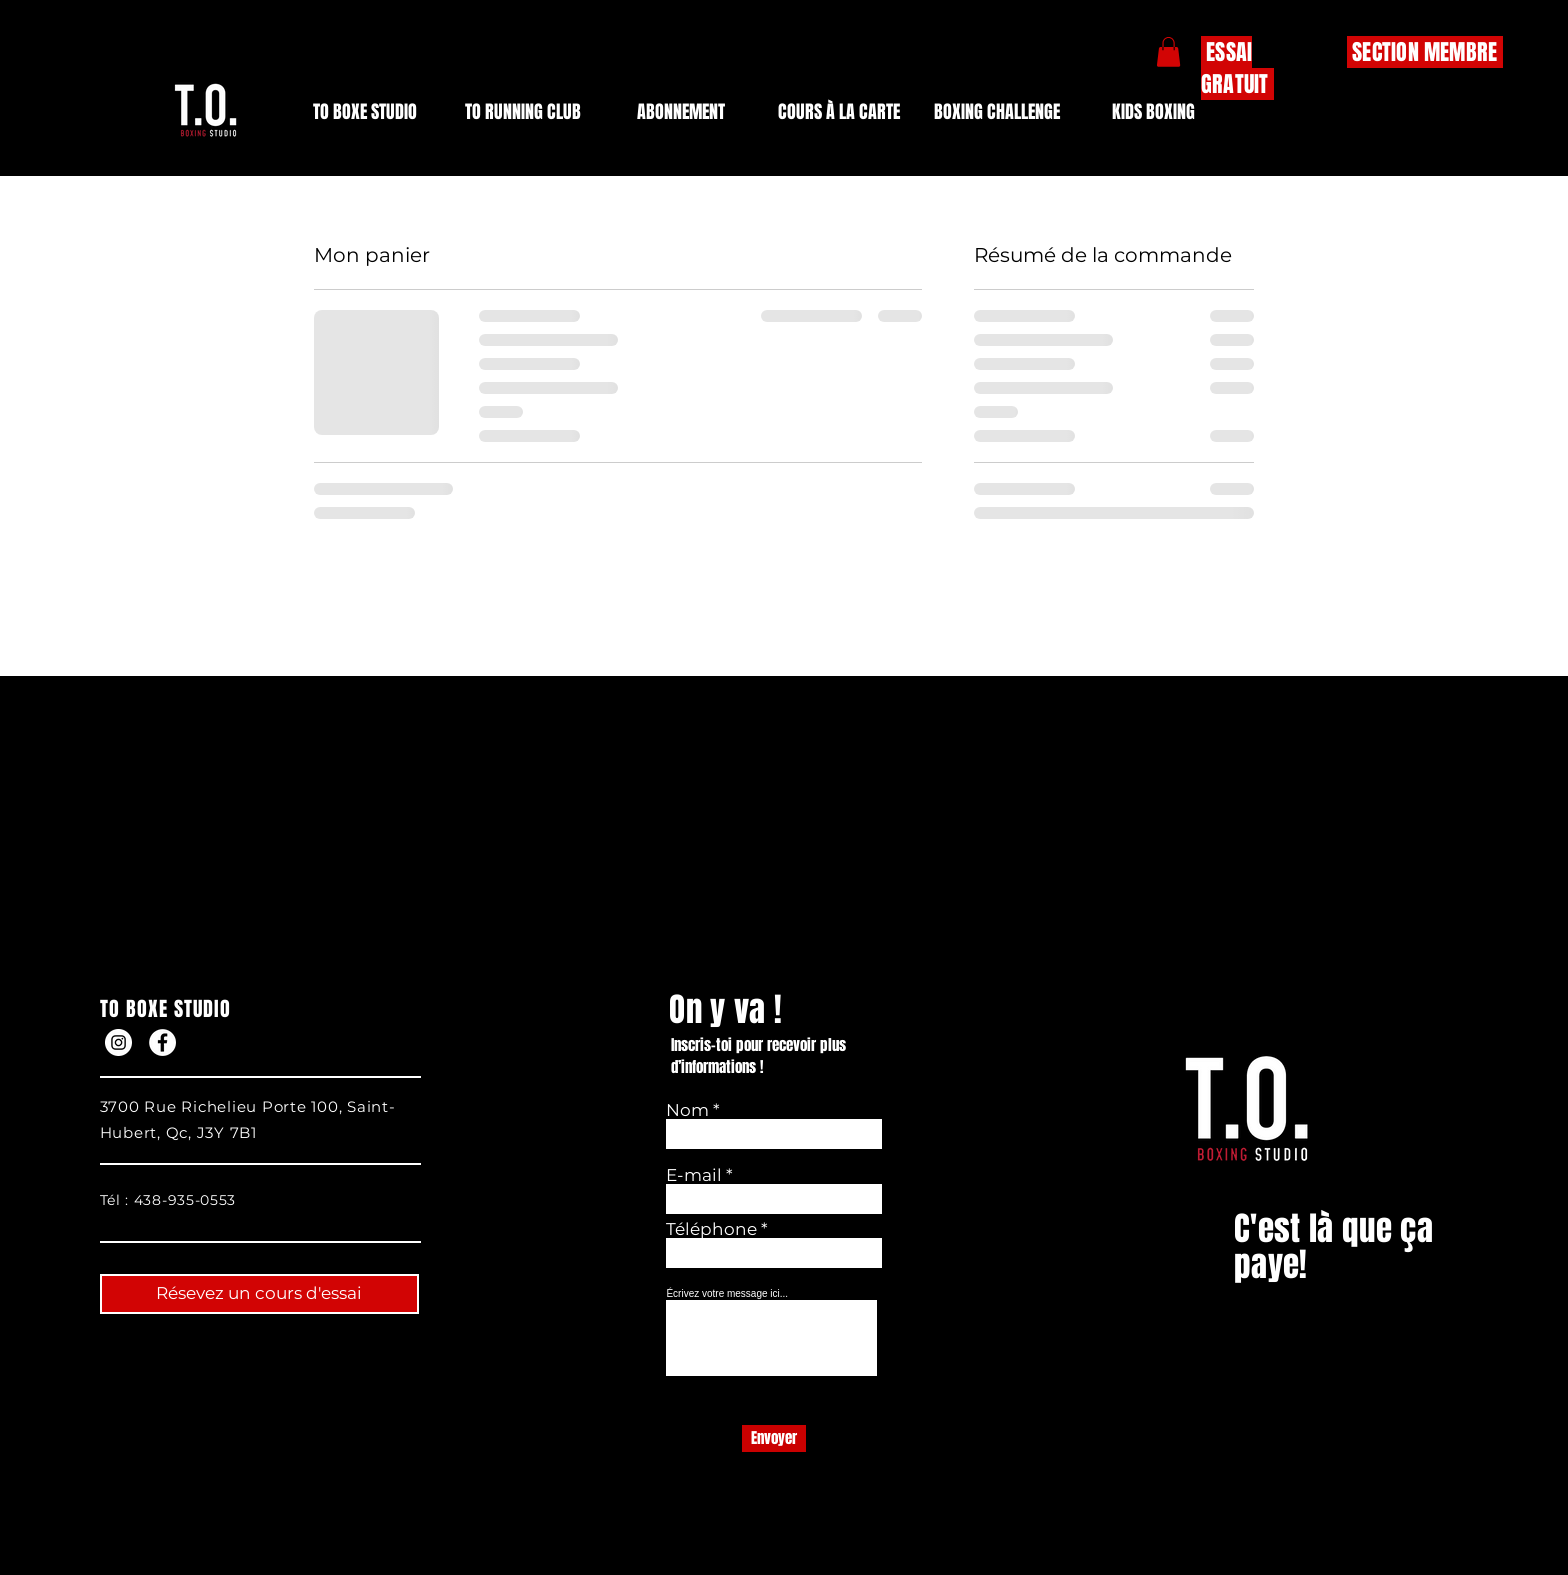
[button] (681, 112)
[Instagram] (118, 1042)
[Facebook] (162, 1042)
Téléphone (713, 1229)
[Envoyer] (774, 1438)
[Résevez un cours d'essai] (259, 1294)
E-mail (694, 1175)
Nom (689, 1110)
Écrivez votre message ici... (727, 1294)
